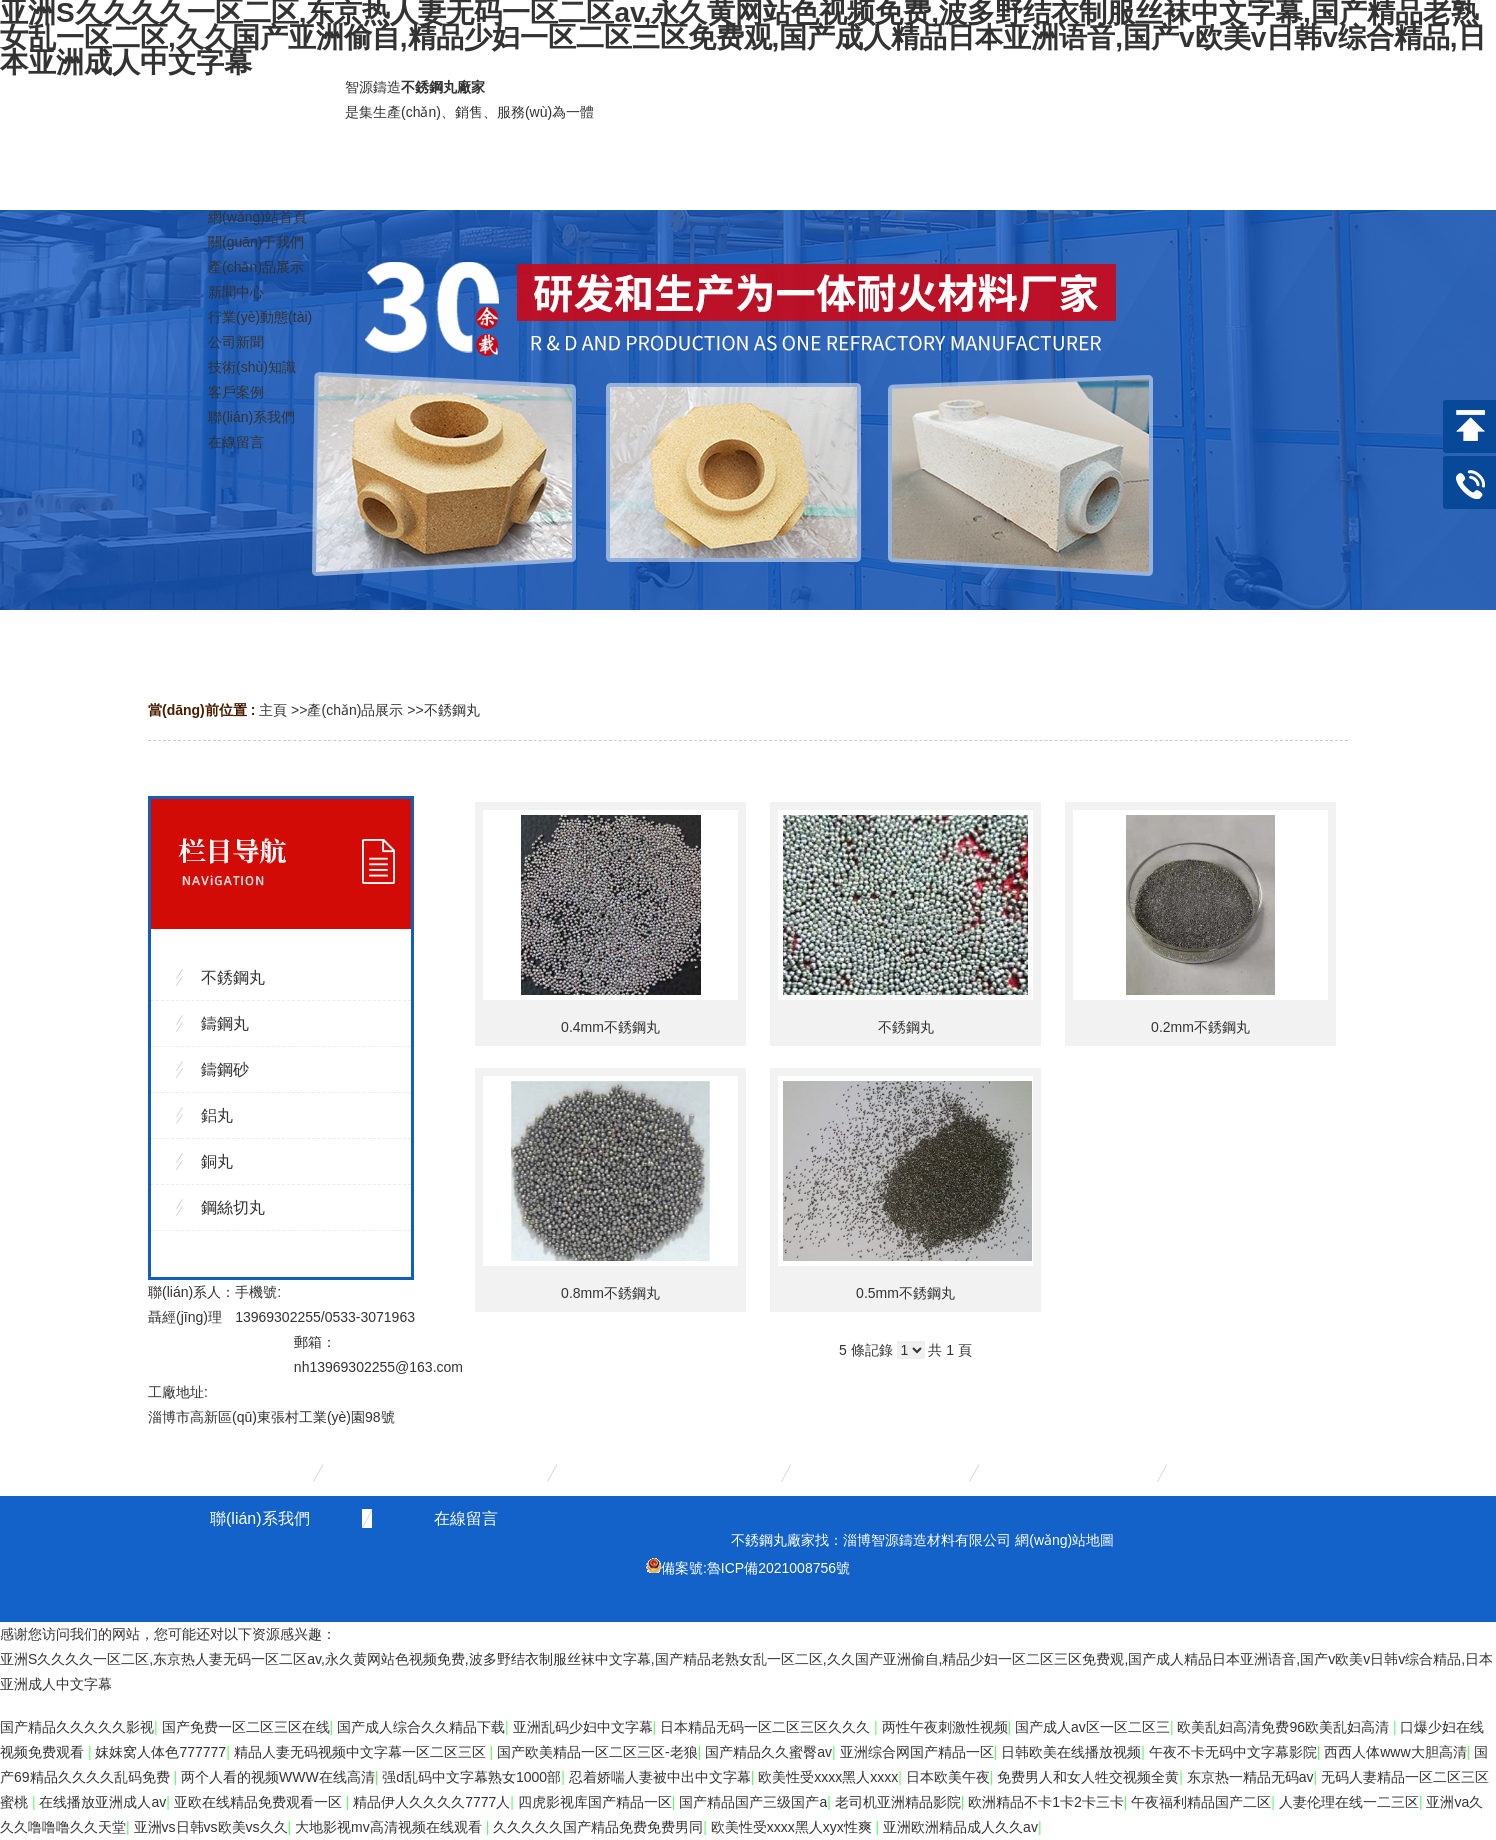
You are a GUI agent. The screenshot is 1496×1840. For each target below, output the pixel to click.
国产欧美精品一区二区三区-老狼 (597, 1752)
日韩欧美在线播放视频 (1071, 1752)
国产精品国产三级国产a (753, 1802)
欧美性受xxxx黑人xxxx (828, 1777)
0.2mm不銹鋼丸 (1200, 1027)
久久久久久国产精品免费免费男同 (598, 1827)
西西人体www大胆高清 (1395, 1752)
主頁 (273, 710)
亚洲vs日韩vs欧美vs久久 (211, 1827)
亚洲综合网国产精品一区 (917, 1752)
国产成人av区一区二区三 (1092, 1727)
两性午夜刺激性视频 (945, 1727)
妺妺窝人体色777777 (160, 1752)
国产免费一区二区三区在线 (246, 1727)
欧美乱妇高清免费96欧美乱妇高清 (1284, 1727)
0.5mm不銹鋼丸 (905, 1293)
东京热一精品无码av (1250, 1777)
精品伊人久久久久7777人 (431, 1802)
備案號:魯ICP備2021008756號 (755, 1568)
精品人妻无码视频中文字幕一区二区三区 (362, 1752)
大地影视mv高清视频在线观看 (390, 1827)
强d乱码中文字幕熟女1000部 (471, 1777)
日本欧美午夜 (948, 1777)
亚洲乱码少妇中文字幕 (583, 1727)
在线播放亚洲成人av (102, 1802)
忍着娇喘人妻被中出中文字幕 (660, 1777)
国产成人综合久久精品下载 (421, 1727)
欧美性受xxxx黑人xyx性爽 (793, 1827)
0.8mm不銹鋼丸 (610, 1293)
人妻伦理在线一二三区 (1349, 1802)
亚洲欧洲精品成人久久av (960, 1827)
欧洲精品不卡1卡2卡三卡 (1046, 1802)
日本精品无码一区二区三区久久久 (767, 1727)
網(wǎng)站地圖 (1064, 1540)
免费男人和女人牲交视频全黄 (1088, 1777)
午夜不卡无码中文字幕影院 (1233, 1752)
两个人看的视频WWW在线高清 (278, 1777)
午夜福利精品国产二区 (1201, 1802)
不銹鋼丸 (452, 710)
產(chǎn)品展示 (355, 710)
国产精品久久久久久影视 (77, 1727)
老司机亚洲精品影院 (898, 1802)
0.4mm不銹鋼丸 (610, 1027)
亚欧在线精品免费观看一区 (260, 1802)
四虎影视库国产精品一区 (595, 1802)
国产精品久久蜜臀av (768, 1752)
